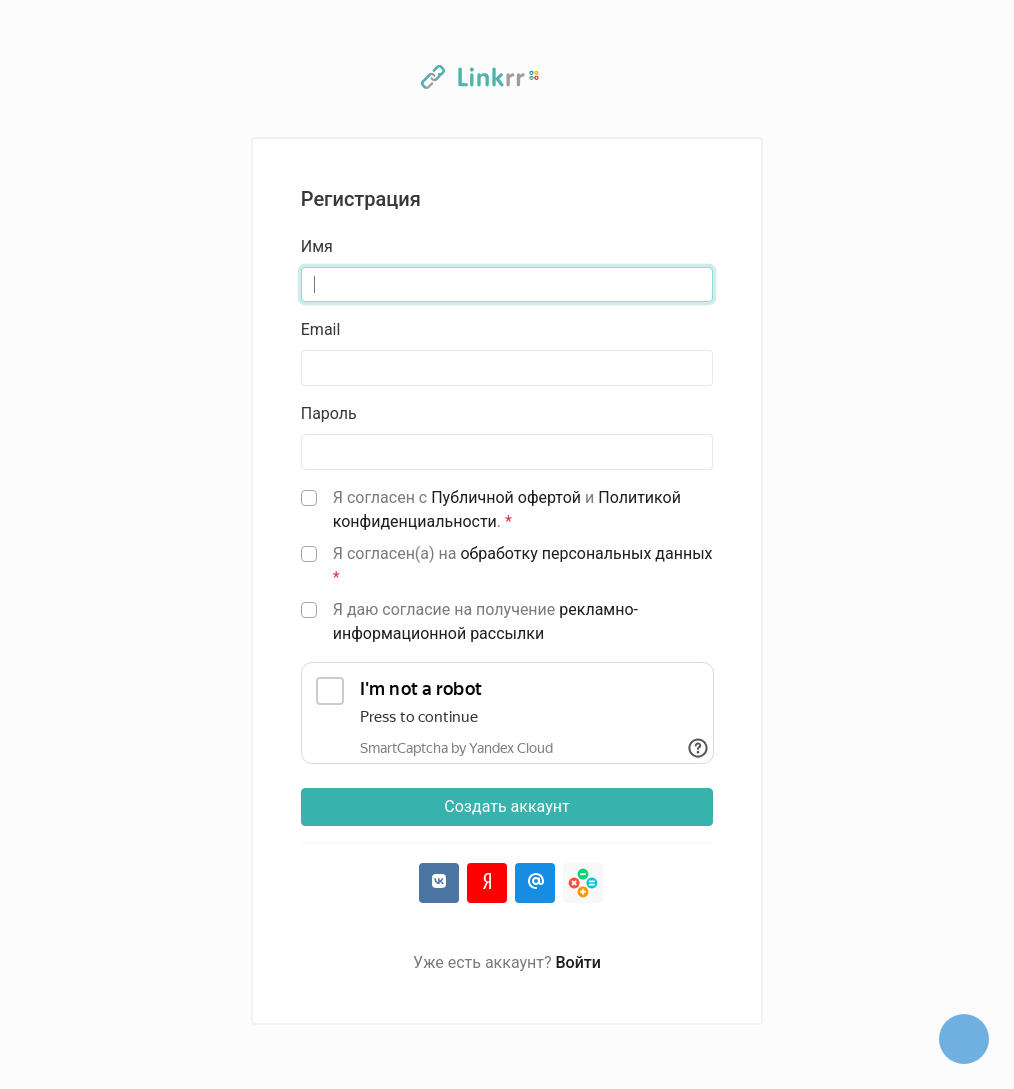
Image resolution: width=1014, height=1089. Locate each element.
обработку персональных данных (586, 553)
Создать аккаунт (506, 806)
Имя (317, 246)
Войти (578, 962)
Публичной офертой (506, 497)
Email (321, 329)
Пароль (329, 413)
